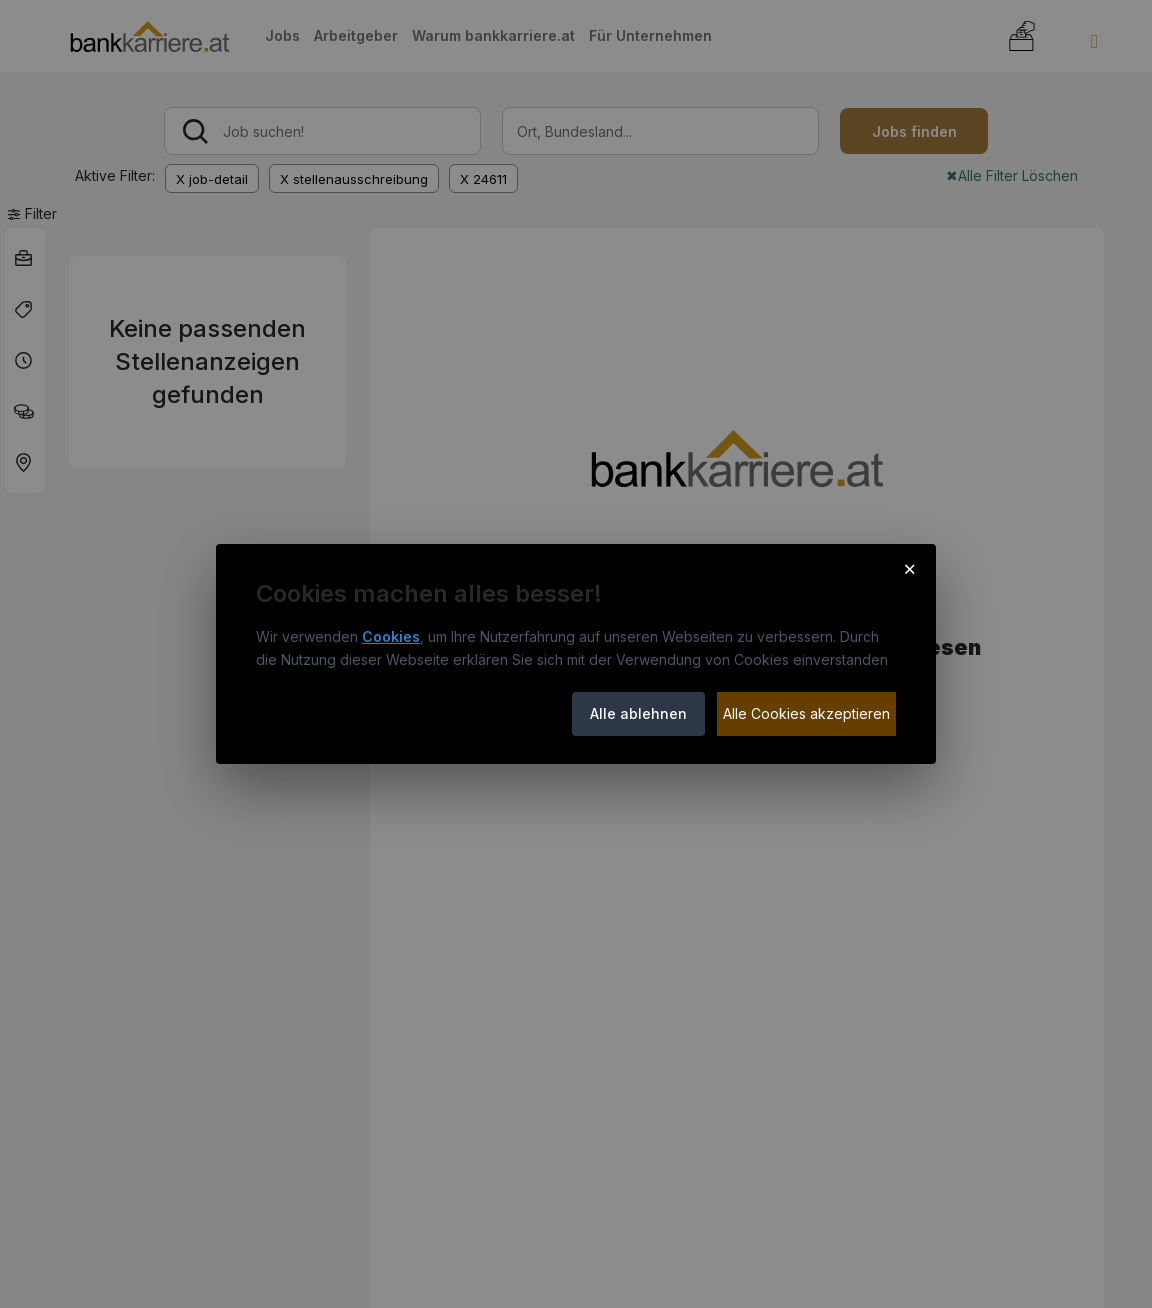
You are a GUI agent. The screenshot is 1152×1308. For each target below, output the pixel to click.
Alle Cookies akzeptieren (806, 713)
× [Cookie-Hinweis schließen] (909, 568)
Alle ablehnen (638, 713)
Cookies (391, 636)
